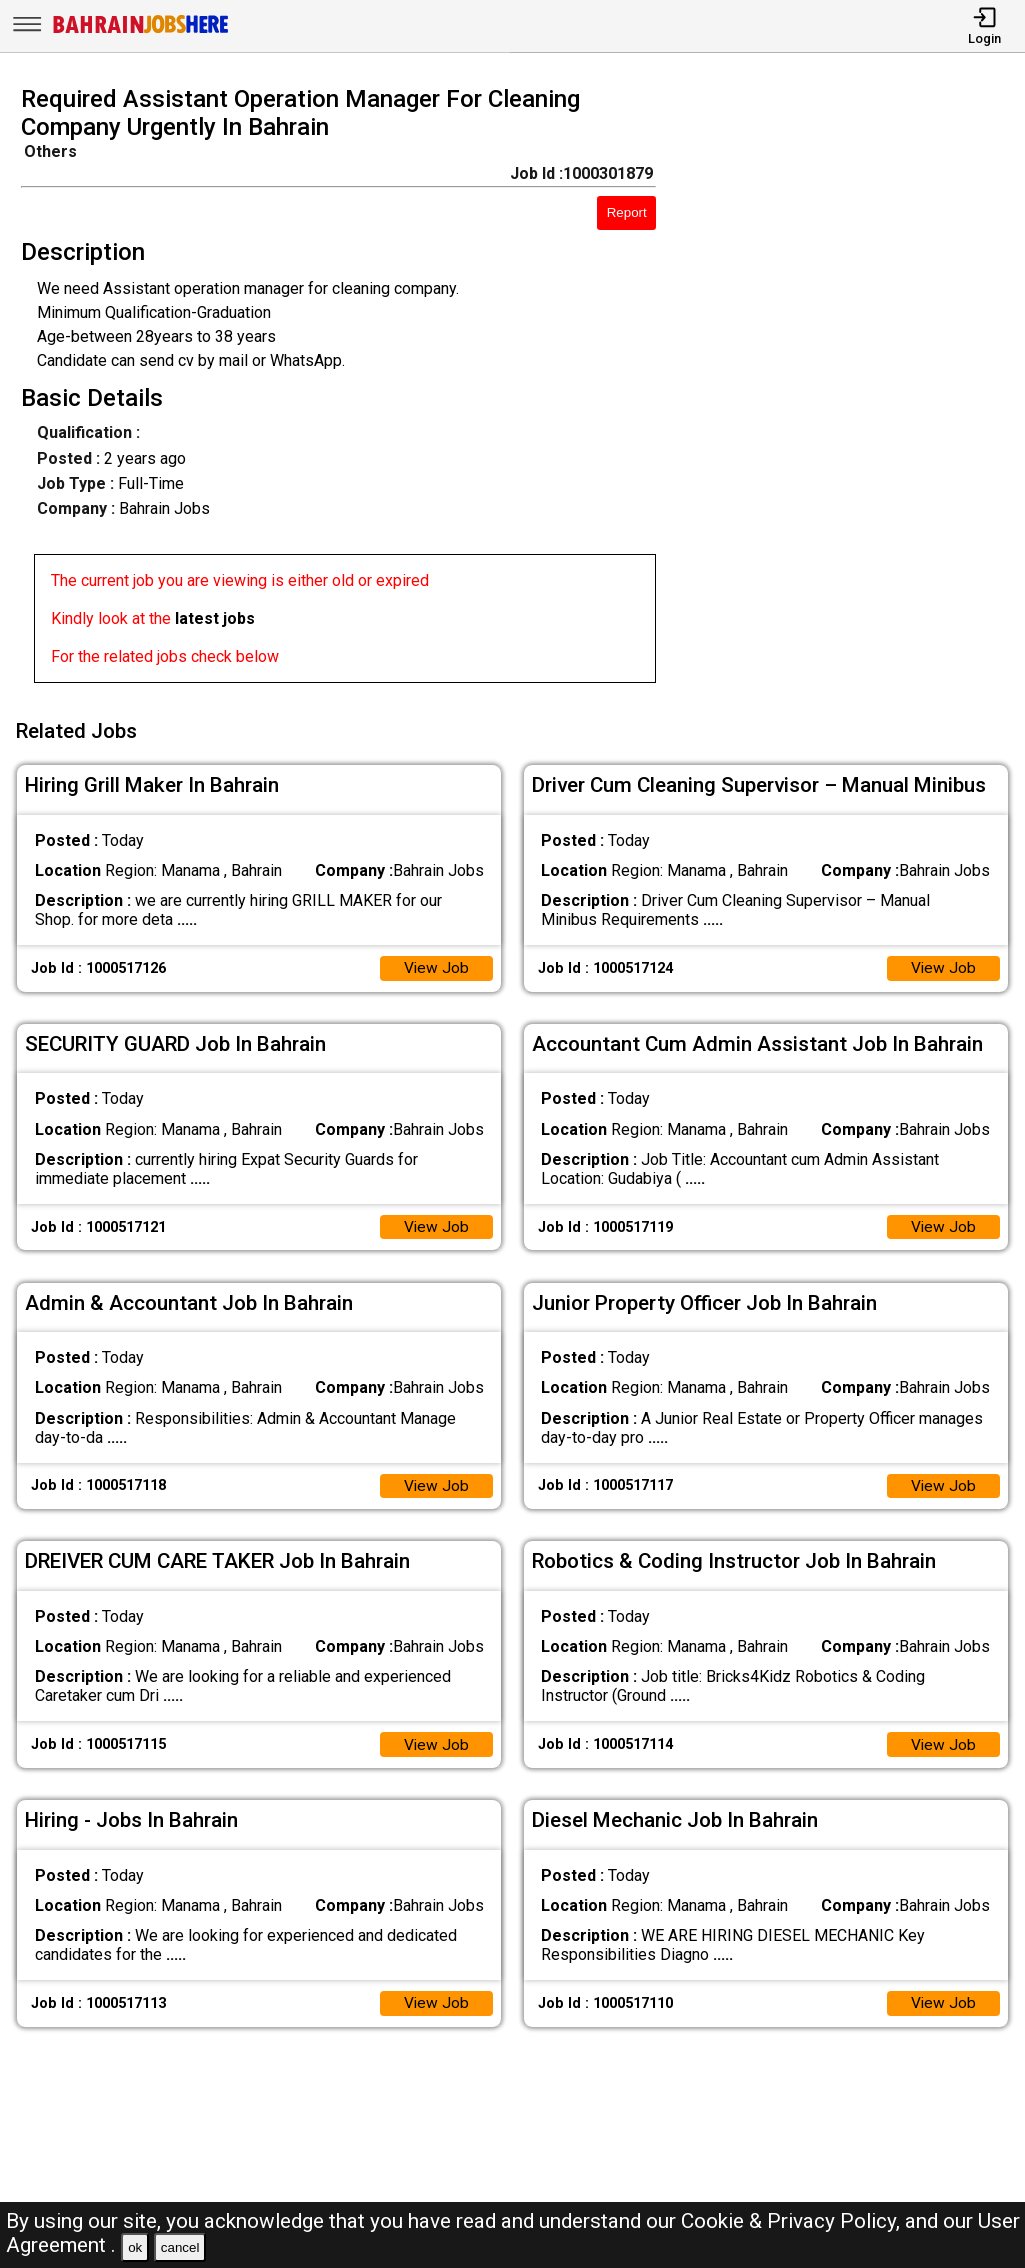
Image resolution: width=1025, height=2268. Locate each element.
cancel (180, 2247)
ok (135, 2247)
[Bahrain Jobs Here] (141, 31)
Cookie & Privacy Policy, (793, 2221)
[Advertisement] (853, 390)
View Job (436, 964)
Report (627, 212)
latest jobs (215, 618)
